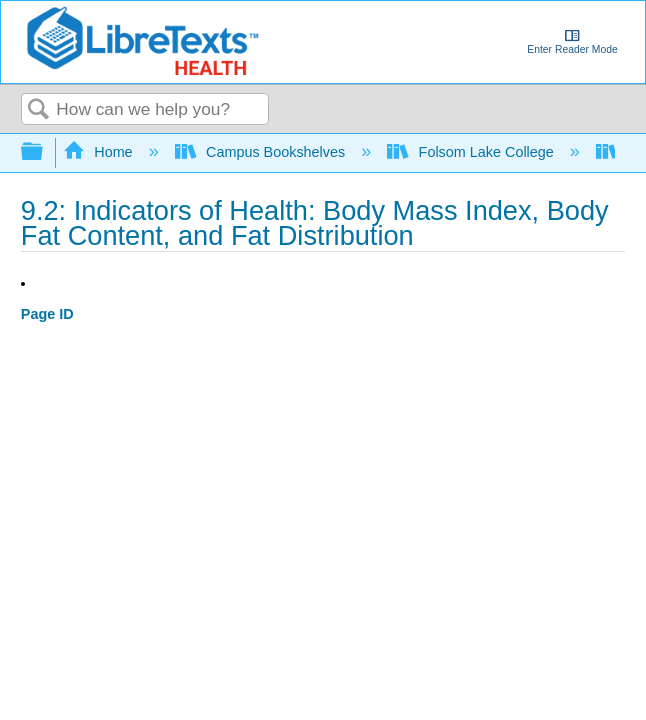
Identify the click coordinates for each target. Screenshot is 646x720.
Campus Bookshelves (262, 152)
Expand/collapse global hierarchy (45, 152)
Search (39, 110)
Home (100, 152)
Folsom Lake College (472, 152)
